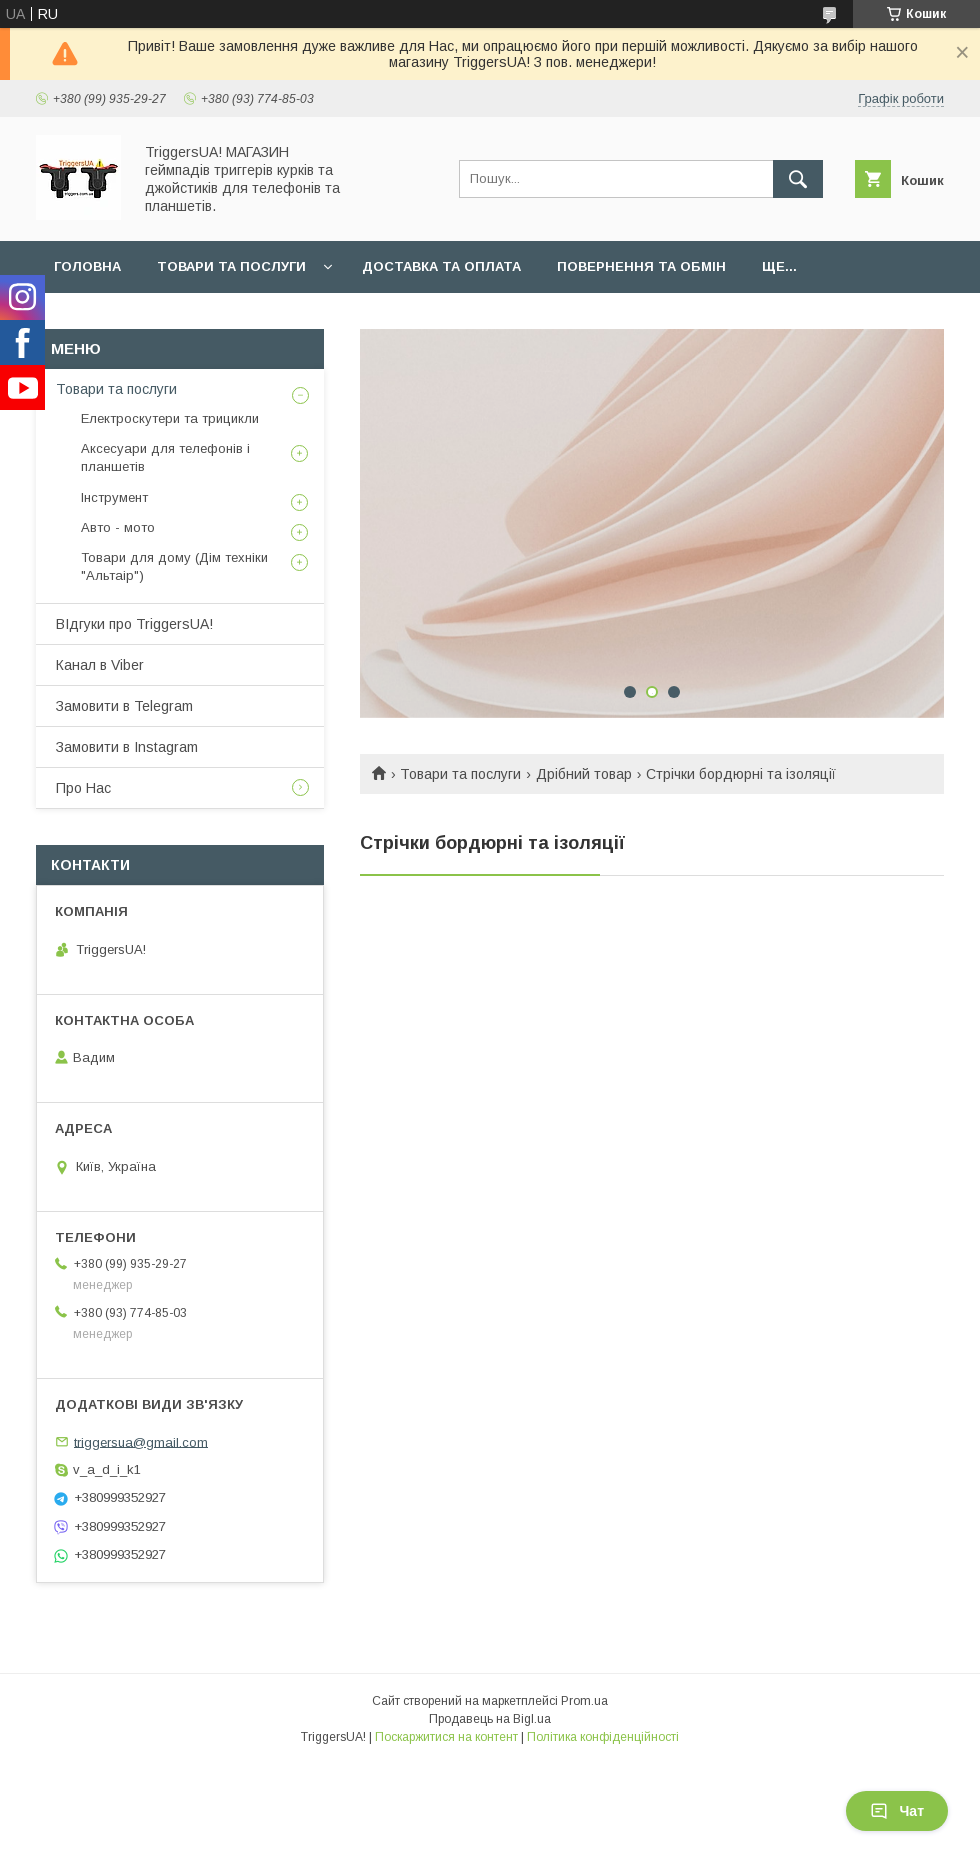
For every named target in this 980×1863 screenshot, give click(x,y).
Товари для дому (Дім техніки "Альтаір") (174, 566)
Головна (87, 266)
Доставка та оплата (441, 266)
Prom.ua (584, 1701)
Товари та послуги (231, 266)
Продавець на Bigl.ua (490, 1719)
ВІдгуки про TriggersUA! (134, 624)
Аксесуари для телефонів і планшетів (165, 457)
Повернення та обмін (641, 266)
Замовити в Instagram (127, 747)
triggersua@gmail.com (141, 1441)
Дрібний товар (584, 774)
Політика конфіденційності (603, 1737)
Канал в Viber (100, 665)
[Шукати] (798, 179)
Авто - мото (118, 527)
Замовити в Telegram (124, 706)
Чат (897, 1811)
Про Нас (83, 788)
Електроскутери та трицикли (170, 418)
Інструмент (114, 497)
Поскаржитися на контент (446, 1737)
